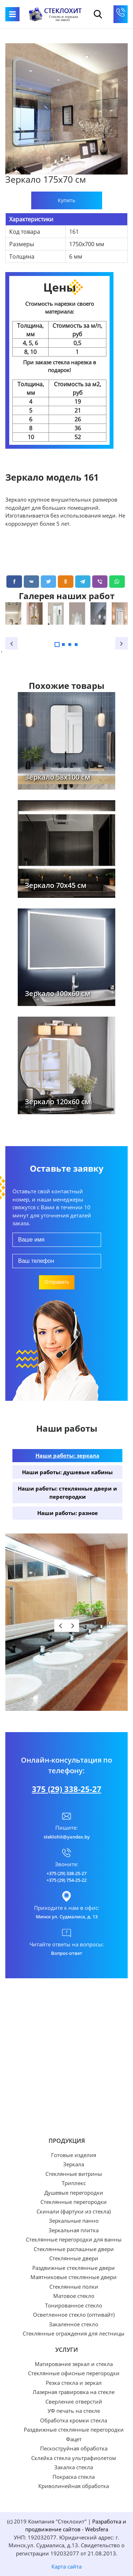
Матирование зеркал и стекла (74, 2364)
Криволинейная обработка (73, 2486)
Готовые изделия (73, 2155)
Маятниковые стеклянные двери (74, 2277)
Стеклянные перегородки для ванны (74, 2240)
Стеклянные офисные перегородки (74, 2373)
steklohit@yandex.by (67, 1837)
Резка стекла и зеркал (74, 2383)
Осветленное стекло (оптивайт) (74, 2315)
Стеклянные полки (73, 2287)
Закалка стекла (73, 2467)
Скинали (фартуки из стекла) (74, 2212)
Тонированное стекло (73, 2306)
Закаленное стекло (73, 2324)
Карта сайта (66, 2566)
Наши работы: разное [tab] (67, 1512)
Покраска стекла (73, 2477)
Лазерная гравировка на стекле (74, 2392)
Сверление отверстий (73, 2402)
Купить (66, 200)
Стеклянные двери (73, 2258)
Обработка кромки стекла (73, 2420)
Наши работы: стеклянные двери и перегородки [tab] (67, 1492)
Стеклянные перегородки (73, 2202)
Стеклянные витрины (73, 2174)
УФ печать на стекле (74, 2411)
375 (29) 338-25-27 (66, 1789)
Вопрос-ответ (66, 1953)
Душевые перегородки (73, 2193)
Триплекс (74, 2183)
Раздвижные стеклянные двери (73, 2268)
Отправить (56, 1282)
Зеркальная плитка (74, 2230)
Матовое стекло (73, 2296)
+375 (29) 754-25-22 (66, 1880)
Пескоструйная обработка (73, 2448)
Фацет (74, 2439)
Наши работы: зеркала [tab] (67, 1455)
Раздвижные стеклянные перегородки (74, 2430)
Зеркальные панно (74, 2221)
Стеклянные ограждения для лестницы (73, 2334)
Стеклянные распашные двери (74, 2249)
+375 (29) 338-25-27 (66, 1873)
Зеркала (73, 2164)
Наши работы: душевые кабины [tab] (67, 1472)
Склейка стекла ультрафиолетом (73, 2458)
